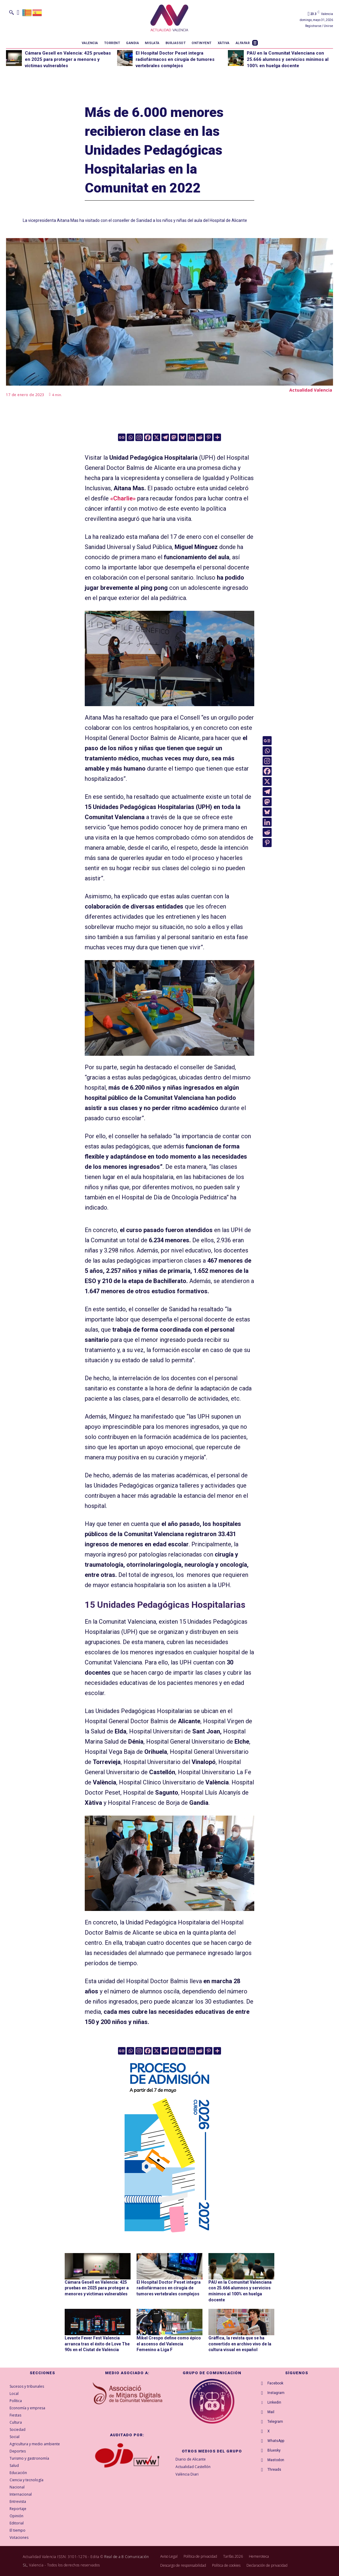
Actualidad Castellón (193, 2466)
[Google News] (121, 437)
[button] (11, 12)
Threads (274, 2469)
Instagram (275, 2393)
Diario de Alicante (190, 2459)
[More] (217, 437)
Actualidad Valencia (310, 390)
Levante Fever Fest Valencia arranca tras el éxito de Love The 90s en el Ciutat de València (97, 2344)
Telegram (275, 2421)
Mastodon (275, 2460)
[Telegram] (165, 437)
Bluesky (274, 2450)
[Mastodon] (174, 437)
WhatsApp (275, 2441)
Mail (270, 2412)
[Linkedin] (191, 437)
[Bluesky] (182, 437)
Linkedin (274, 2402)
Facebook (275, 2383)
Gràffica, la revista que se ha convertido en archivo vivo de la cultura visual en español (239, 2344)
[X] (156, 437)
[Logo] (169, 19)
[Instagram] (139, 437)
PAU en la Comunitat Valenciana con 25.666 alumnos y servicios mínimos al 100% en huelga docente (288, 59)
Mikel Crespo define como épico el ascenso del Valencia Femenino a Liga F (169, 2344)
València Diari (187, 2474)
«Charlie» (123, 498)
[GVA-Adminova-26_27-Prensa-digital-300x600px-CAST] (169, 2235)
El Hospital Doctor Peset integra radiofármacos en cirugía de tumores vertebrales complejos (175, 59)
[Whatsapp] (130, 437)
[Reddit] (200, 437)
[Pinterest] (208, 437)
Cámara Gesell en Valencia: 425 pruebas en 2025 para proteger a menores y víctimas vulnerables (68, 59)
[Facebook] (148, 437)
